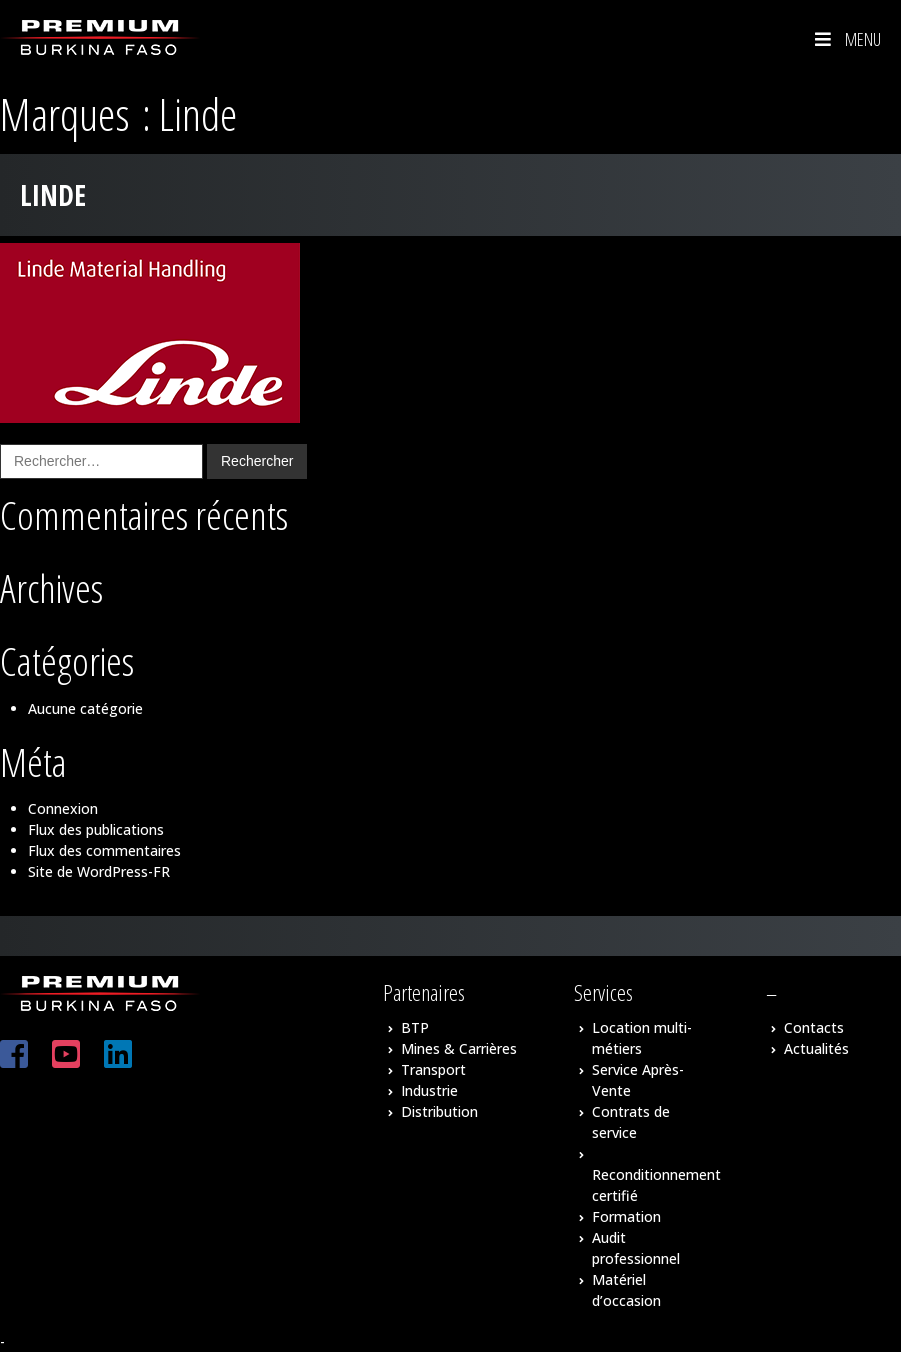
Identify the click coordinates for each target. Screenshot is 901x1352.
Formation (626, 1216)
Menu (846, 39)
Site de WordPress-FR (99, 871)
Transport (433, 1069)
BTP (415, 1027)
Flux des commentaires (104, 850)
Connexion (63, 808)
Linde (53, 195)
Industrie (429, 1090)
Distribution (439, 1111)
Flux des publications (96, 829)
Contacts (814, 1027)
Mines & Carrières (459, 1048)
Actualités (816, 1048)
